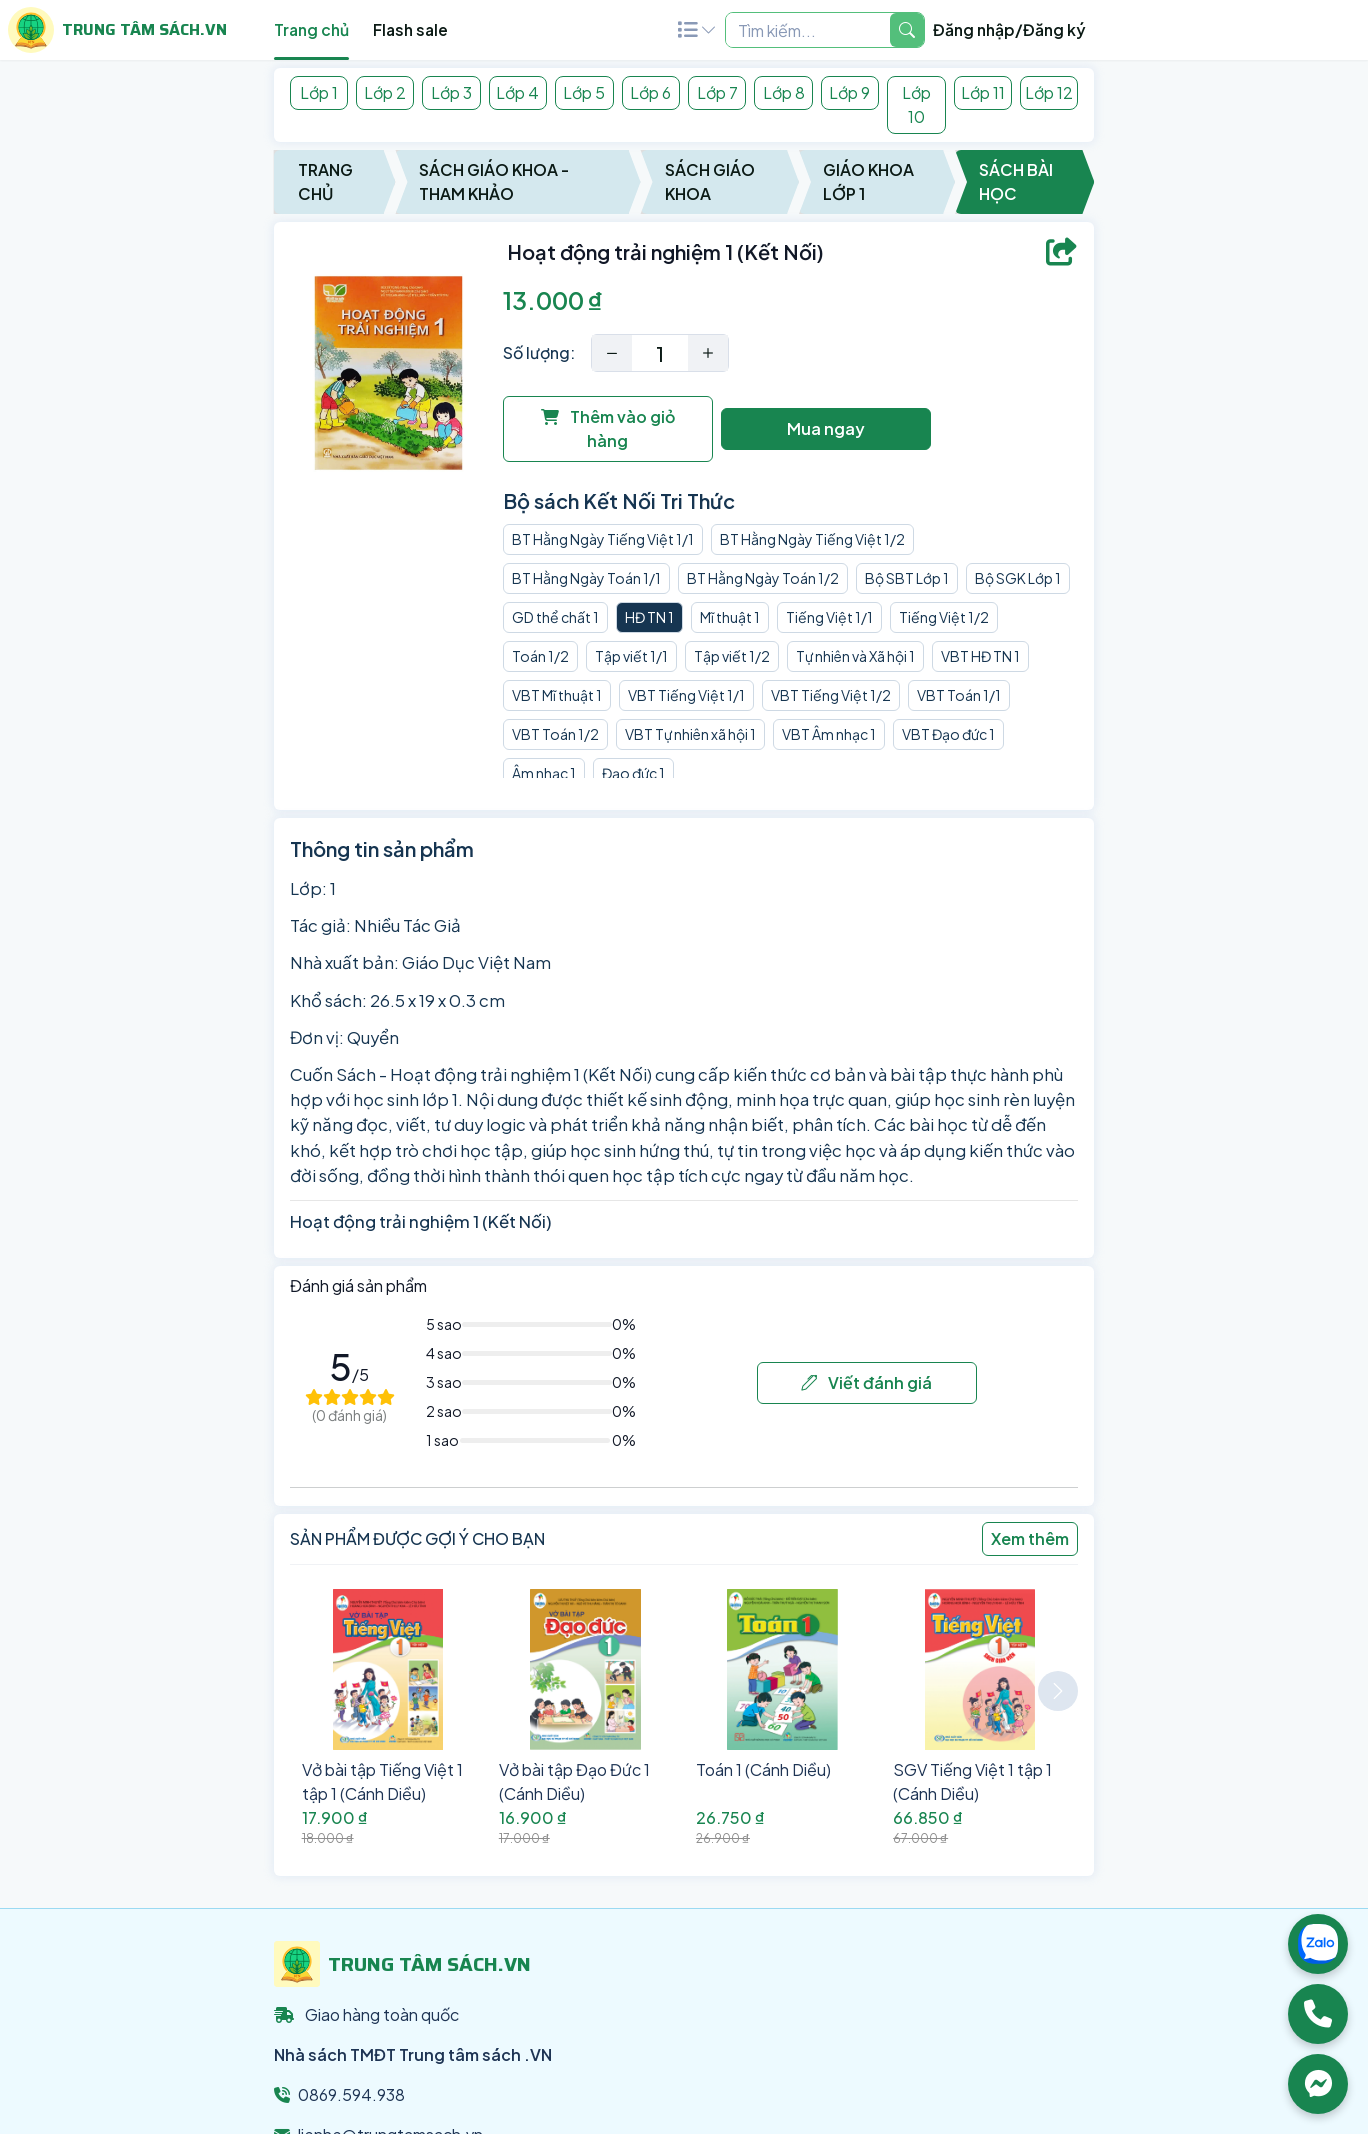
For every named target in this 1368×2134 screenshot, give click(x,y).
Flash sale (410, 29)
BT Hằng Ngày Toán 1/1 (586, 578)
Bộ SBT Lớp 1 (907, 578)
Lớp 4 (517, 92)
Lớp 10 (916, 104)
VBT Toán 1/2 (555, 734)
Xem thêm (1030, 1538)
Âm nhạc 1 (544, 773)
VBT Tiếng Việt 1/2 (831, 695)
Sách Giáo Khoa (710, 181)
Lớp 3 (451, 92)
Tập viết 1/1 (631, 656)
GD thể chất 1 (555, 617)
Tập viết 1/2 (732, 656)
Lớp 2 (385, 92)
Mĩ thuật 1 (730, 617)
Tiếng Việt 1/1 (829, 617)
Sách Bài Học (1016, 181)
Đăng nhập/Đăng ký (1009, 29)
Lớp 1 (319, 92)
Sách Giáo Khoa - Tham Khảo (494, 181)
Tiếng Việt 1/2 (944, 617)
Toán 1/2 (540, 656)
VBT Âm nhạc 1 (829, 734)
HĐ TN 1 (649, 617)
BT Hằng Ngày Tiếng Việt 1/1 (603, 539)
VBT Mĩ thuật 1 (557, 695)
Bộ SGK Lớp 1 (1018, 578)
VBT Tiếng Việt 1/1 (686, 695)
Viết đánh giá (866, 1382)
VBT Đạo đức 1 (948, 734)
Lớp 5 (584, 92)
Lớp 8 (784, 92)
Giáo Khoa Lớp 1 (868, 181)
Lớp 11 (983, 92)
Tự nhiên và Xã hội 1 (855, 656)
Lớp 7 (717, 92)
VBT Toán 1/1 (959, 695)
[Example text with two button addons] (808, 30)
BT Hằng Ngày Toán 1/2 (763, 578)
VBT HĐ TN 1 (980, 656)
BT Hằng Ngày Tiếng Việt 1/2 (812, 539)
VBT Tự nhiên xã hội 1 (690, 734)
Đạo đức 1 (633, 773)
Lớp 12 (1049, 92)
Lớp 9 (849, 92)
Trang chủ (311, 29)
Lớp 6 (650, 92)
